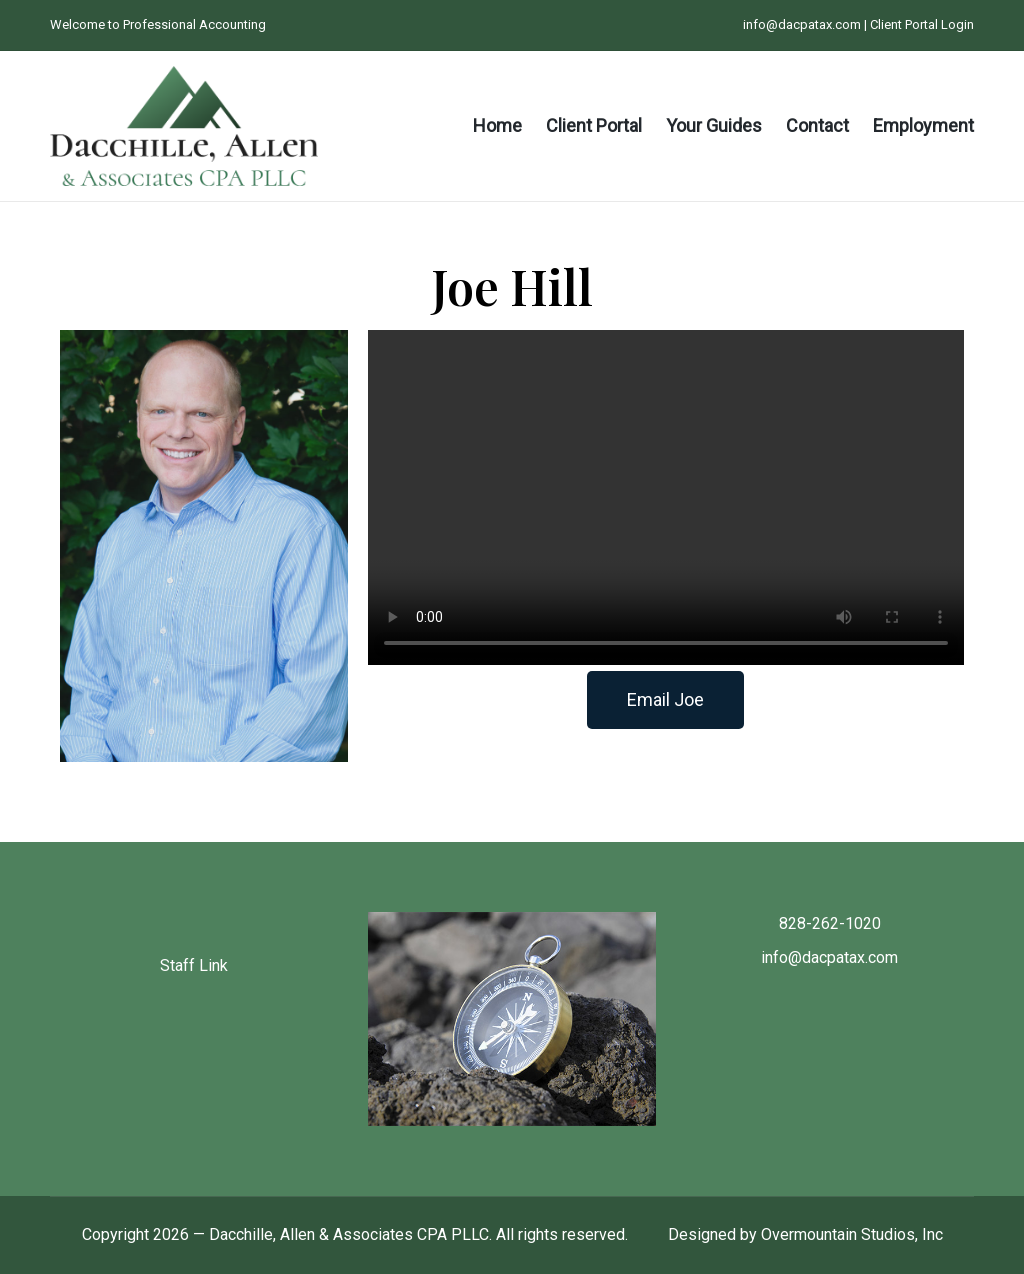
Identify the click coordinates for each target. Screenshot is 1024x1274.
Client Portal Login (922, 24)
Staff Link (194, 965)
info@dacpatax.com (802, 24)
